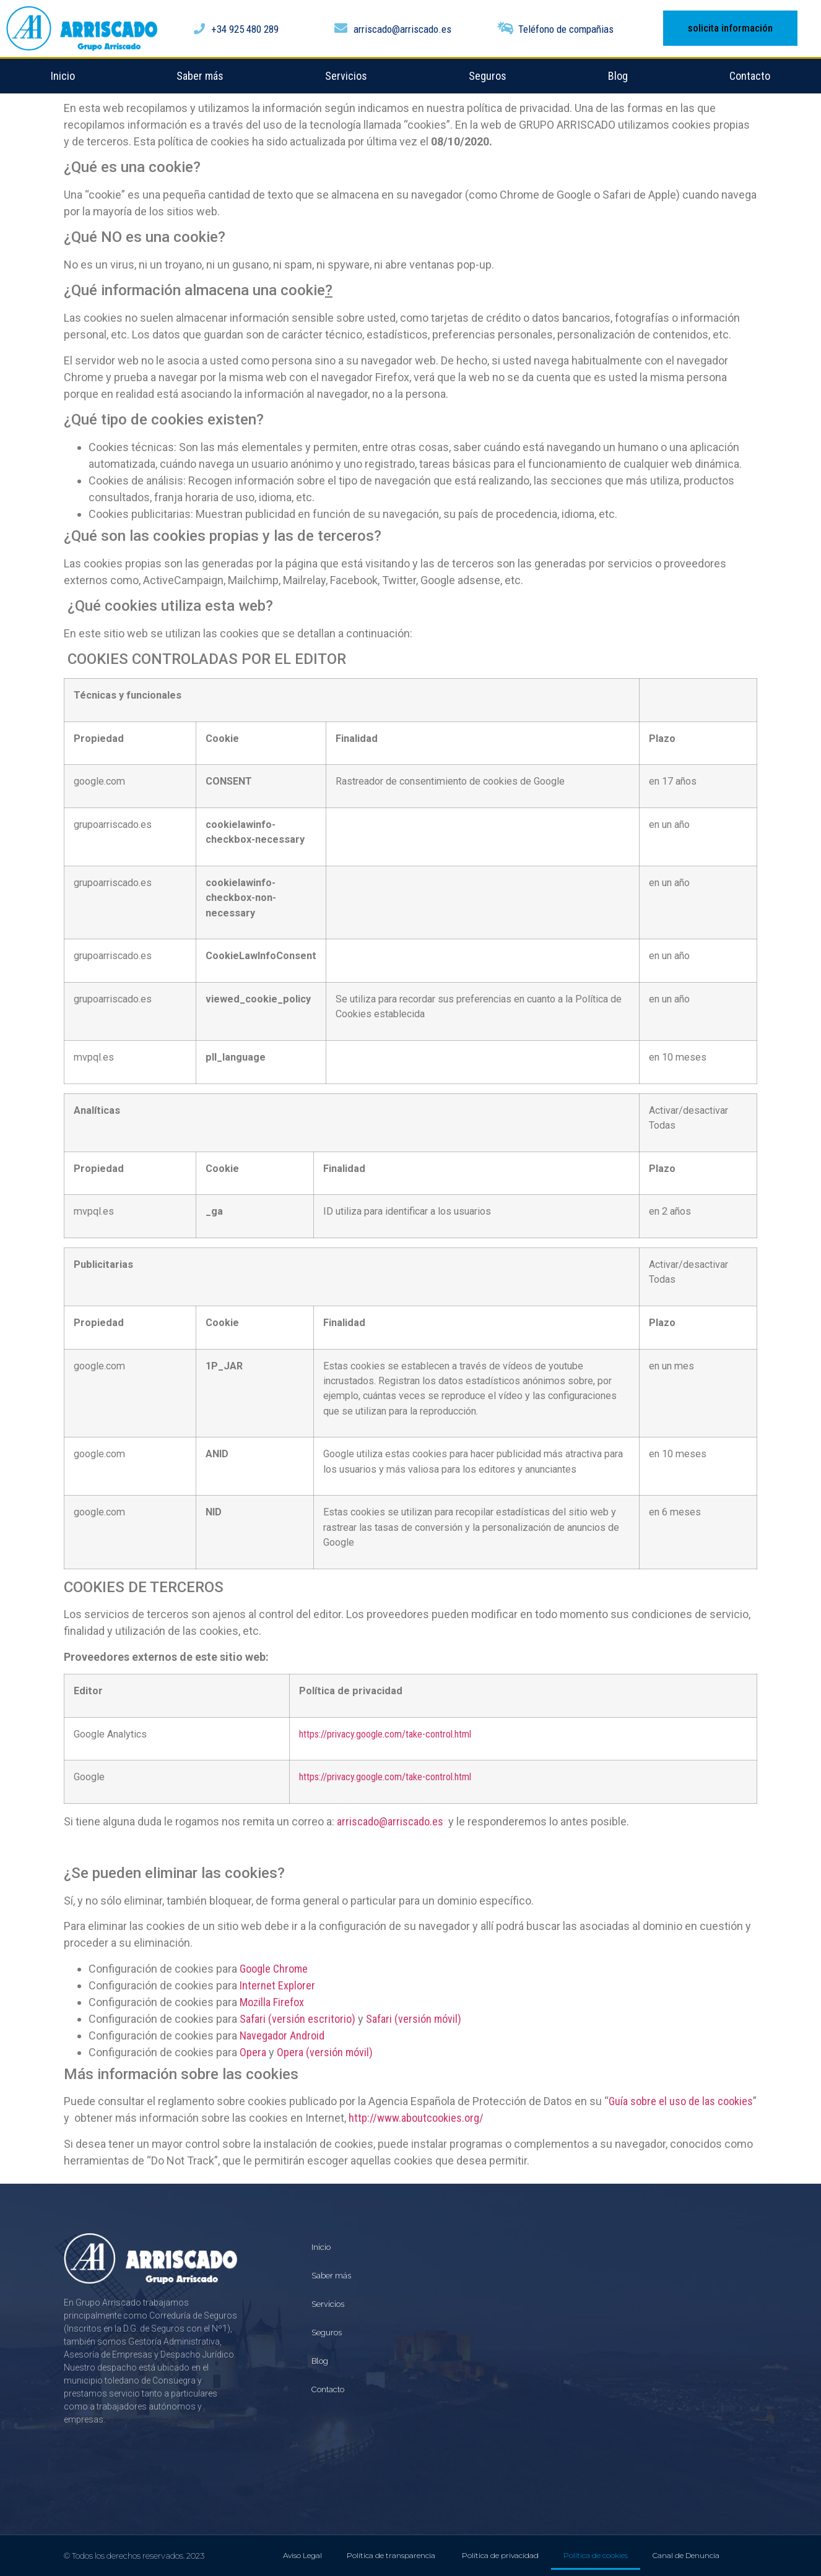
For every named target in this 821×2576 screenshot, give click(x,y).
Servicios (346, 75)
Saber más (200, 75)
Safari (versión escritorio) (297, 2018)
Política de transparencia (392, 2555)
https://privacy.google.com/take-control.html (385, 1734)
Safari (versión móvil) (413, 2018)
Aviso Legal (302, 2555)
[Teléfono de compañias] (505, 28)
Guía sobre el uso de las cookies (681, 2101)
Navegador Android (282, 2035)
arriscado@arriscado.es (390, 1821)
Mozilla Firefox (272, 2002)
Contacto (749, 75)
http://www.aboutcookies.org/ (416, 2117)
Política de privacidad (500, 2555)
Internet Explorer (277, 1985)
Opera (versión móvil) (325, 2052)
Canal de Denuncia (686, 2555)
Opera (253, 2052)
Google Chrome (274, 1968)
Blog (618, 75)
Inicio (63, 75)
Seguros (487, 75)
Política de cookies (595, 2555)
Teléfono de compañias (566, 29)
